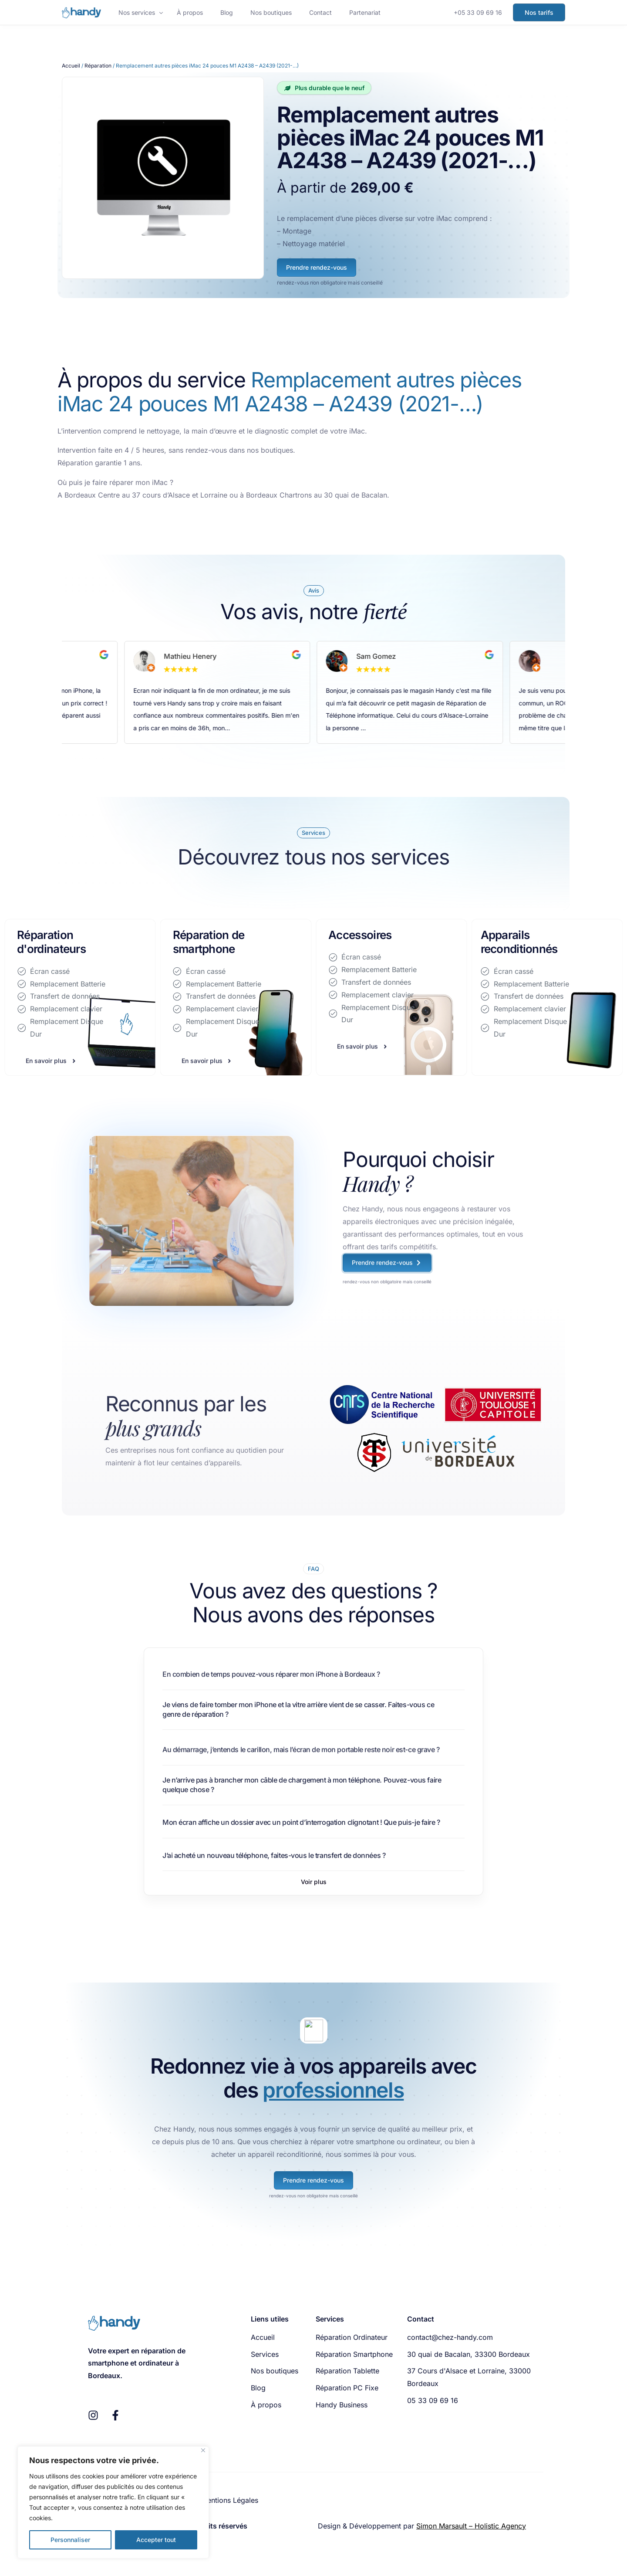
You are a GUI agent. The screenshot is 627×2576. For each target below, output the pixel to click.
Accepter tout (156, 2539)
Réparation (97, 65)
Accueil (71, 65)
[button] (313, 1882)
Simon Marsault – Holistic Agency (471, 2526)
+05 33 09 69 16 (478, 12)
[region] (113, 2502)
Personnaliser (70, 2539)
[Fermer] (203, 2450)
